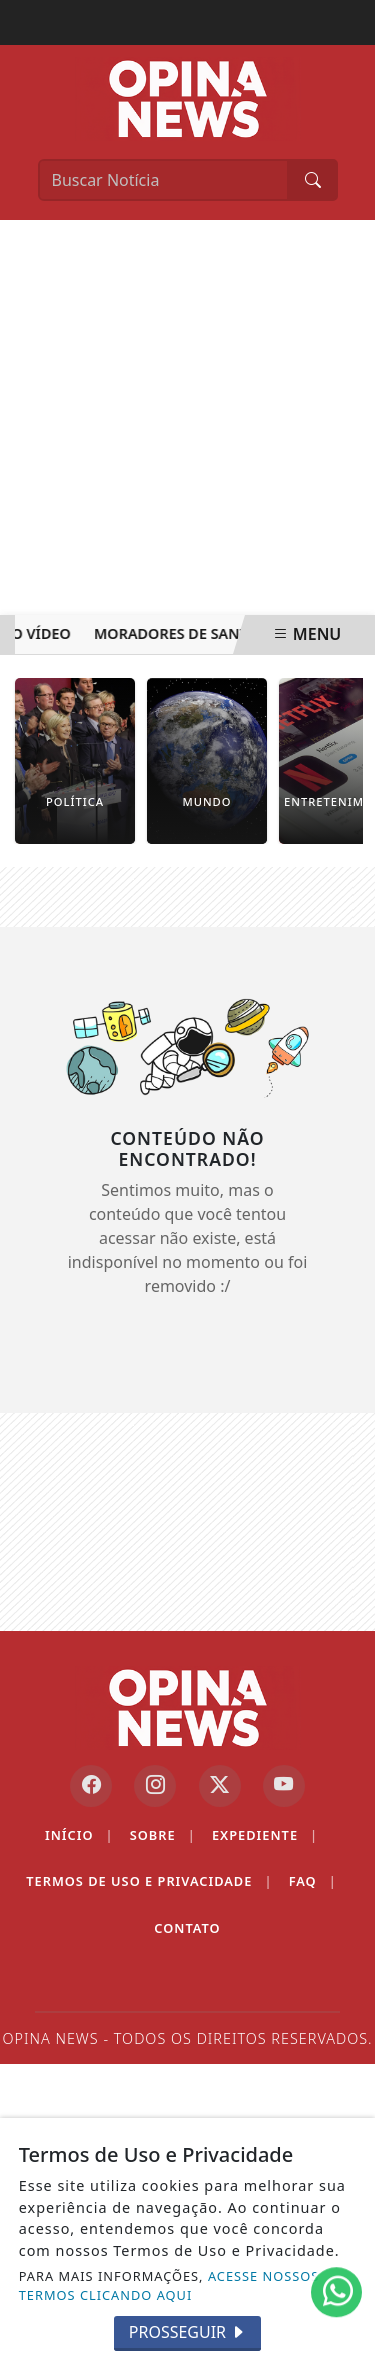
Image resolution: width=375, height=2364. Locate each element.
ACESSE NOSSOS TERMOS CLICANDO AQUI (169, 2285)
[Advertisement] (187, 417)
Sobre (163, 1835)
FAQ (313, 1881)
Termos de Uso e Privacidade (149, 1881)
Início (79, 1835)
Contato (187, 1928)
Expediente (265, 1835)
